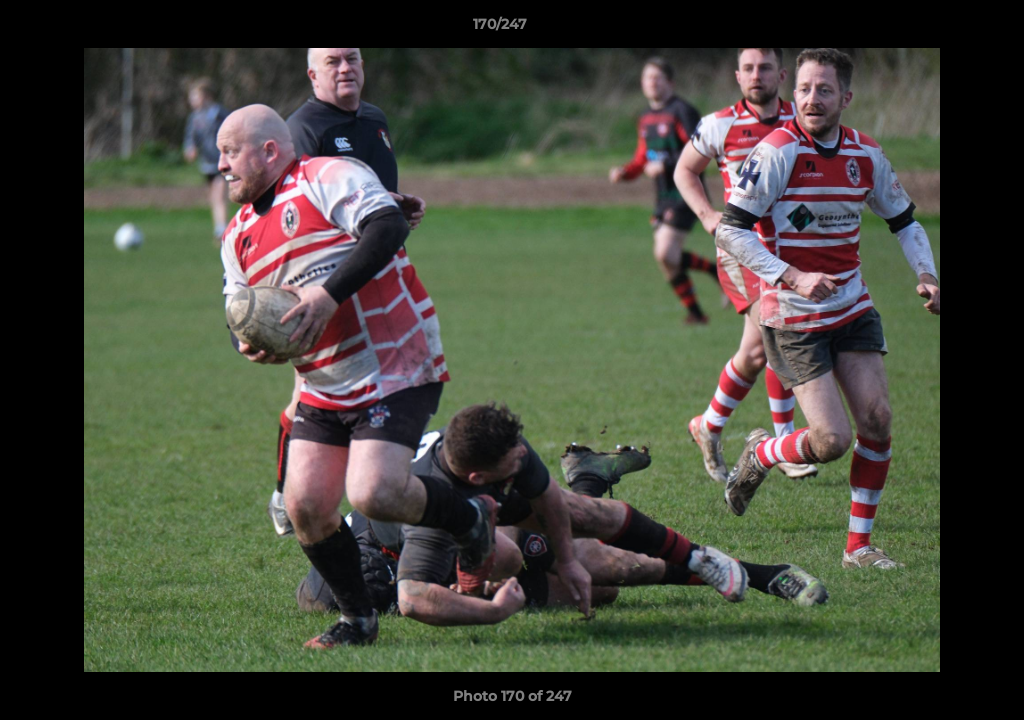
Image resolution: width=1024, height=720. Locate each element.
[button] (940, 29)
